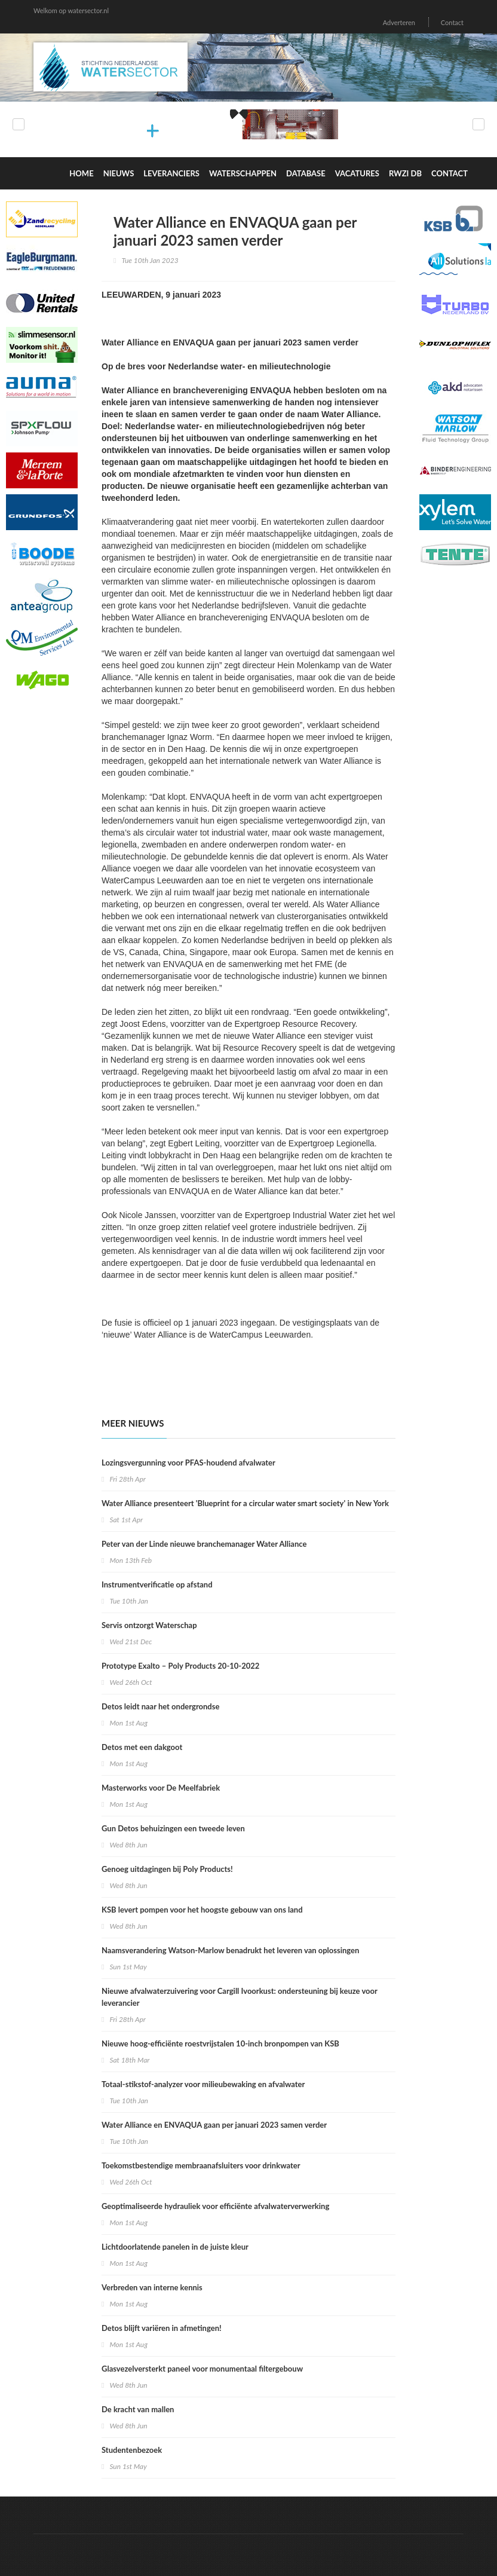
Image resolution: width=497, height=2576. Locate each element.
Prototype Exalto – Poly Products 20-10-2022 (180, 1666)
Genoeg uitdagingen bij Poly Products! (167, 1869)
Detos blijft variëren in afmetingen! (162, 2328)
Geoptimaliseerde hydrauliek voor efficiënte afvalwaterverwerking (215, 2206)
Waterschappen (243, 173)
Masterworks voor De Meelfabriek (161, 1787)
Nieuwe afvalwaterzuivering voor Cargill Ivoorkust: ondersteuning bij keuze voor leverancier (240, 1997)
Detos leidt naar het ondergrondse (160, 1706)
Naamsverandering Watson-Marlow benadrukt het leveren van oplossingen (230, 1950)
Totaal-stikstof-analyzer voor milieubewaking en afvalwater (203, 2084)
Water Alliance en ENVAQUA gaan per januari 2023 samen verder (214, 2125)
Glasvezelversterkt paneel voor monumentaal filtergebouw (202, 2368)
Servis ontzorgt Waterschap (149, 1625)
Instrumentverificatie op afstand (157, 1584)
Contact (452, 22)
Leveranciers (171, 173)
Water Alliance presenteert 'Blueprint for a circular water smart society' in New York (245, 1503)
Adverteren (399, 22)
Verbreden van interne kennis (152, 2287)
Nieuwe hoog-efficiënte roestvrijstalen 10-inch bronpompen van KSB (220, 2043)
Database (306, 173)
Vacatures (357, 173)
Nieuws (118, 173)
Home (81, 173)
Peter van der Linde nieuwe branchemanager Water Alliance (204, 1544)
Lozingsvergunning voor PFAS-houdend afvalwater (188, 1462)
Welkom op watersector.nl (71, 10)
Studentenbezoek (132, 2450)
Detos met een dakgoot (142, 1747)
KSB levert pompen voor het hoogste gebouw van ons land (202, 1909)
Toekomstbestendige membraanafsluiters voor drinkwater (201, 2165)
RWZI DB (405, 173)
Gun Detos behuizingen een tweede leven (173, 1828)
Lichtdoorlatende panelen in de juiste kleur (175, 2246)
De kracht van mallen (138, 2409)
